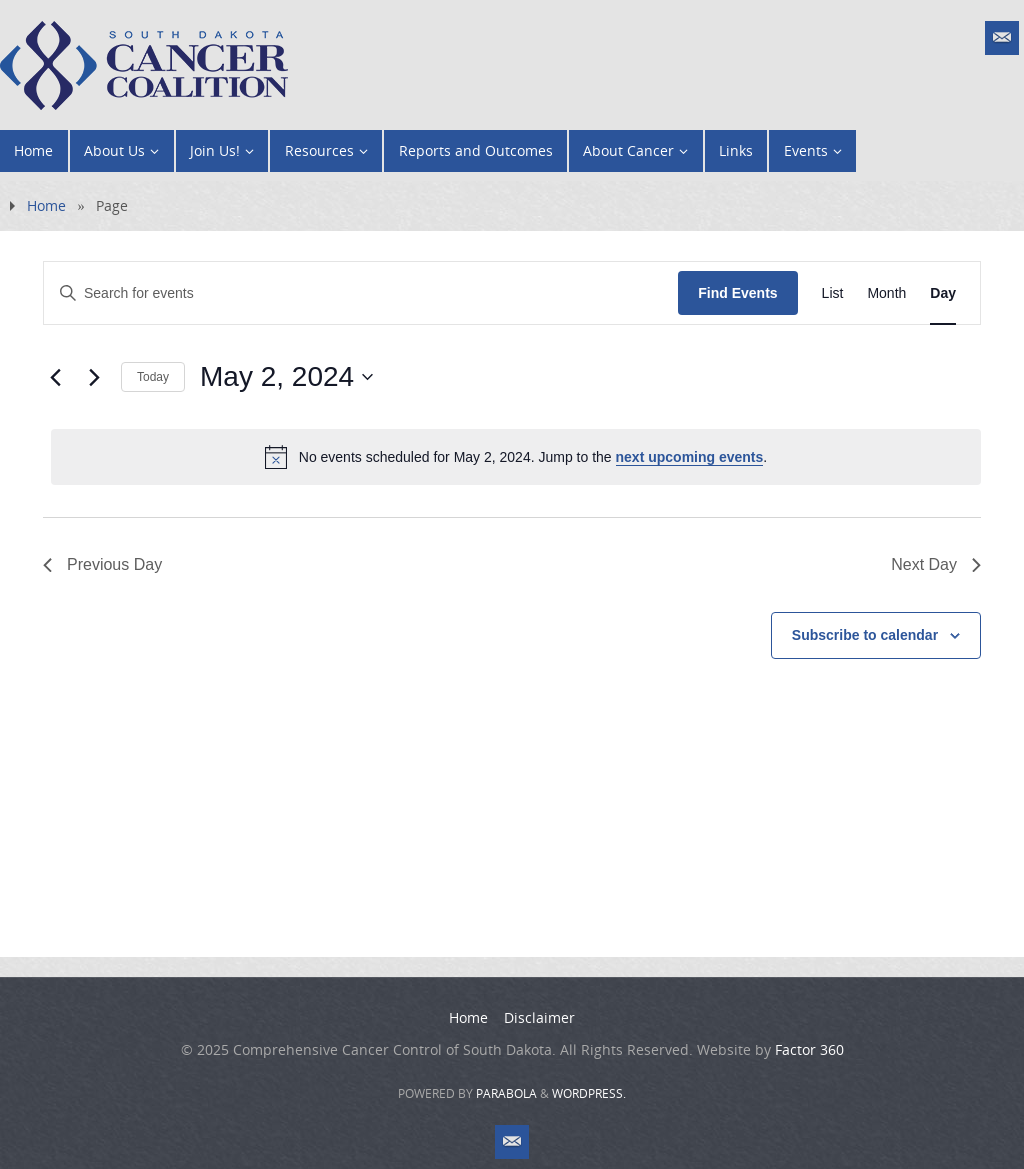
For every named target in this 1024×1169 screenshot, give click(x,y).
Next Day (936, 564)
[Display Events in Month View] (886, 293)
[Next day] (94, 377)
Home (46, 205)
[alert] (516, 457)
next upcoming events (690, 457)
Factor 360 (809, 1049)
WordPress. (589, 1093)
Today (153, 377)
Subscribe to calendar (865, 635)
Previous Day (102, 564)
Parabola (506, 1093)
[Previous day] (55, 377)
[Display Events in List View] (833, 293)
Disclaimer (539, 1017)
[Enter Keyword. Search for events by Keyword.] (361, 293)
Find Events (737, 293)
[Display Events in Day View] (943, 293)
